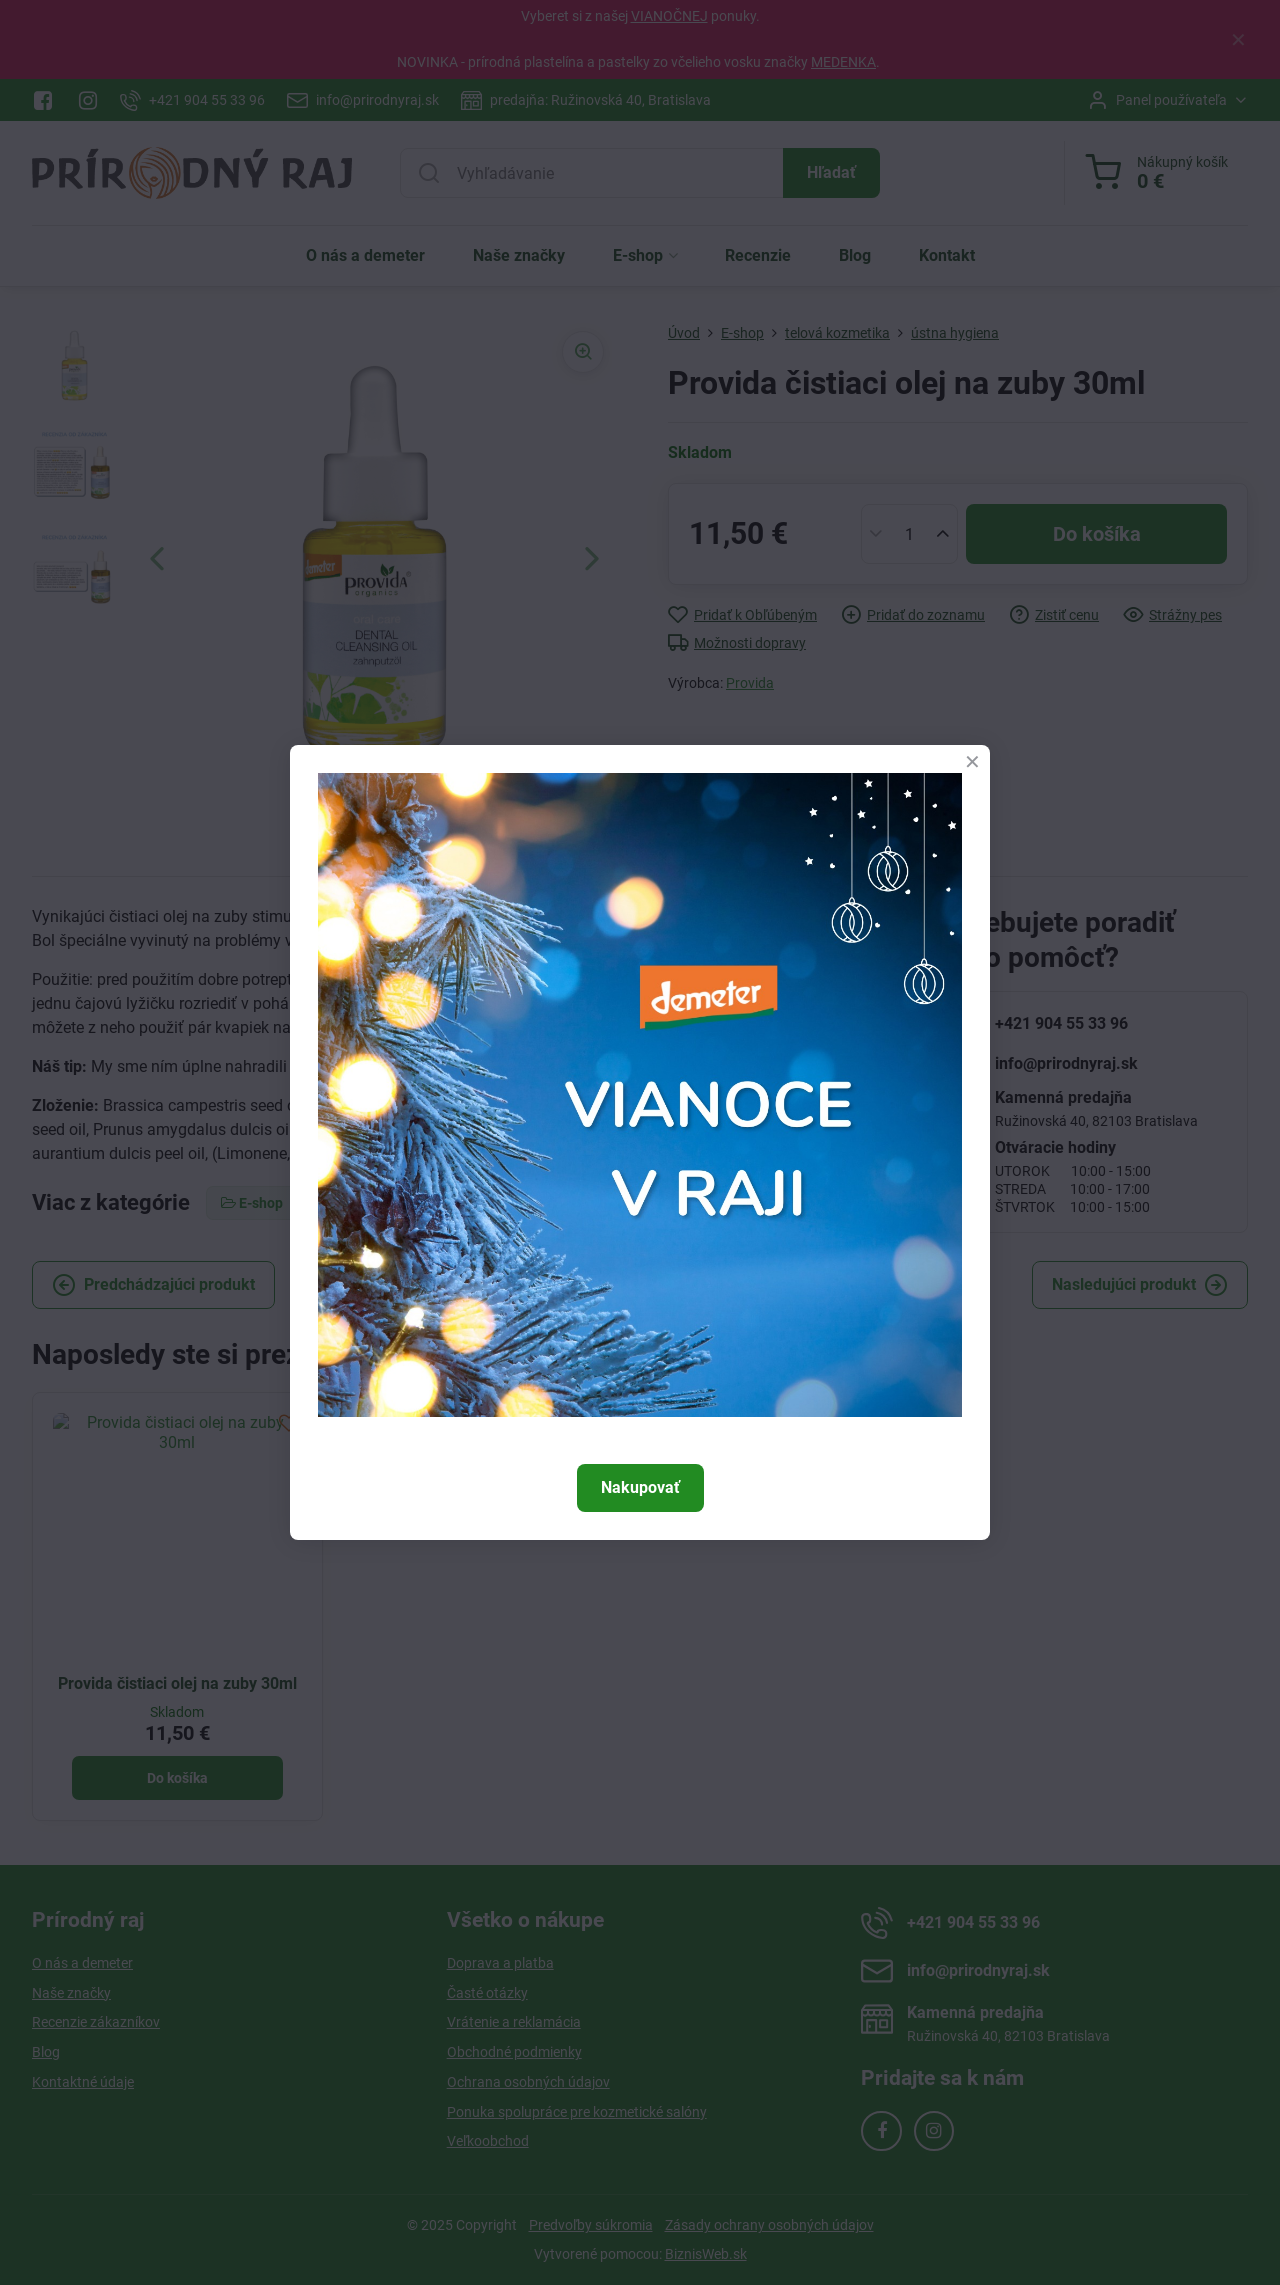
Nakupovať (640, 1487)
